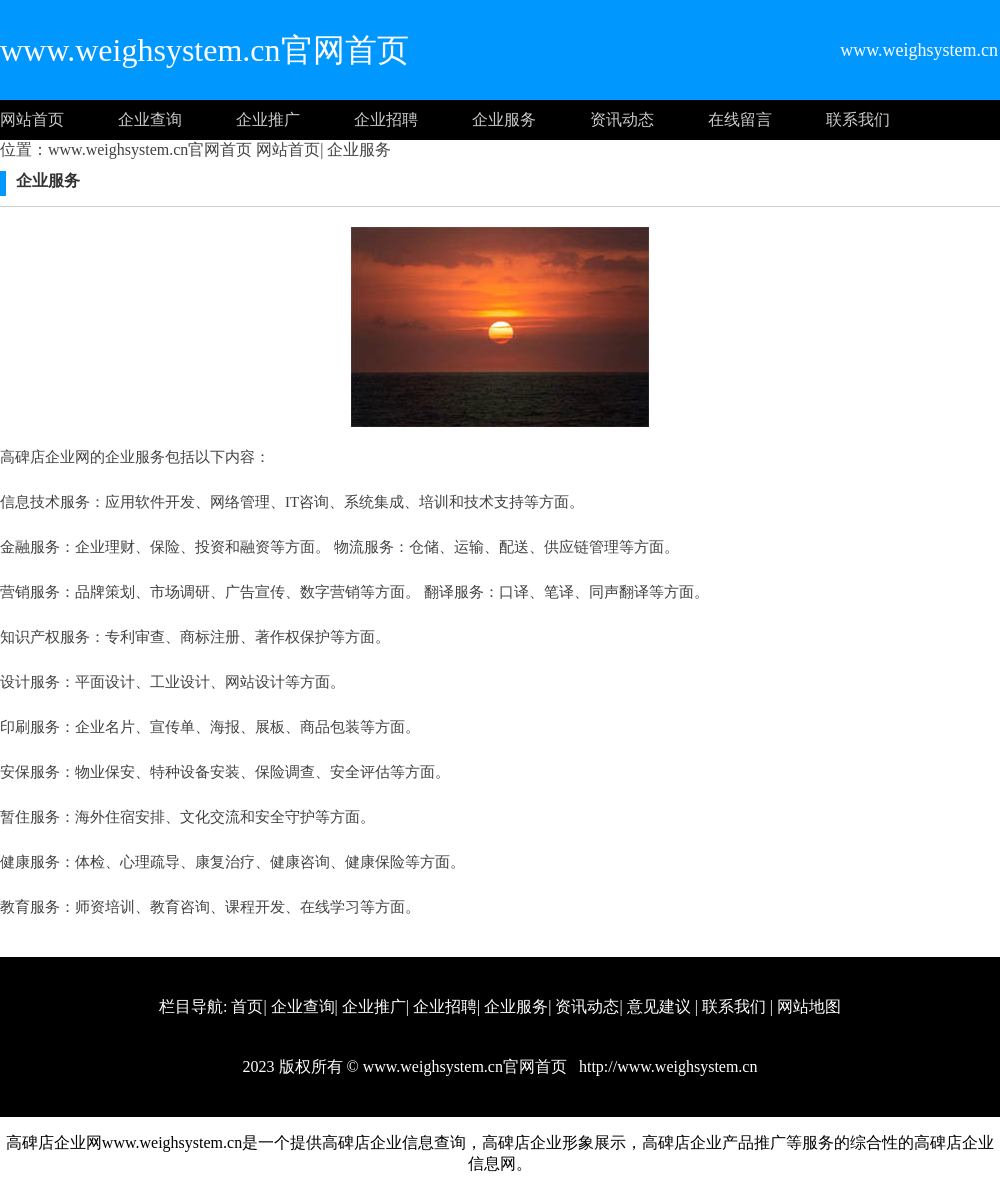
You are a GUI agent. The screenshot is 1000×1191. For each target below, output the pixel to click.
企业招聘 (386, 119)
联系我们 (858, 119)
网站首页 (32, 119)
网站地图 (809, 1006)
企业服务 (504, 119)
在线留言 (740, 119)
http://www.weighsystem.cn (666, 1066)
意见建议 (659, 1006)
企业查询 (150, 119)
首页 (247, 1006)
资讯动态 (622, 119)
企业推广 (268, 119)
